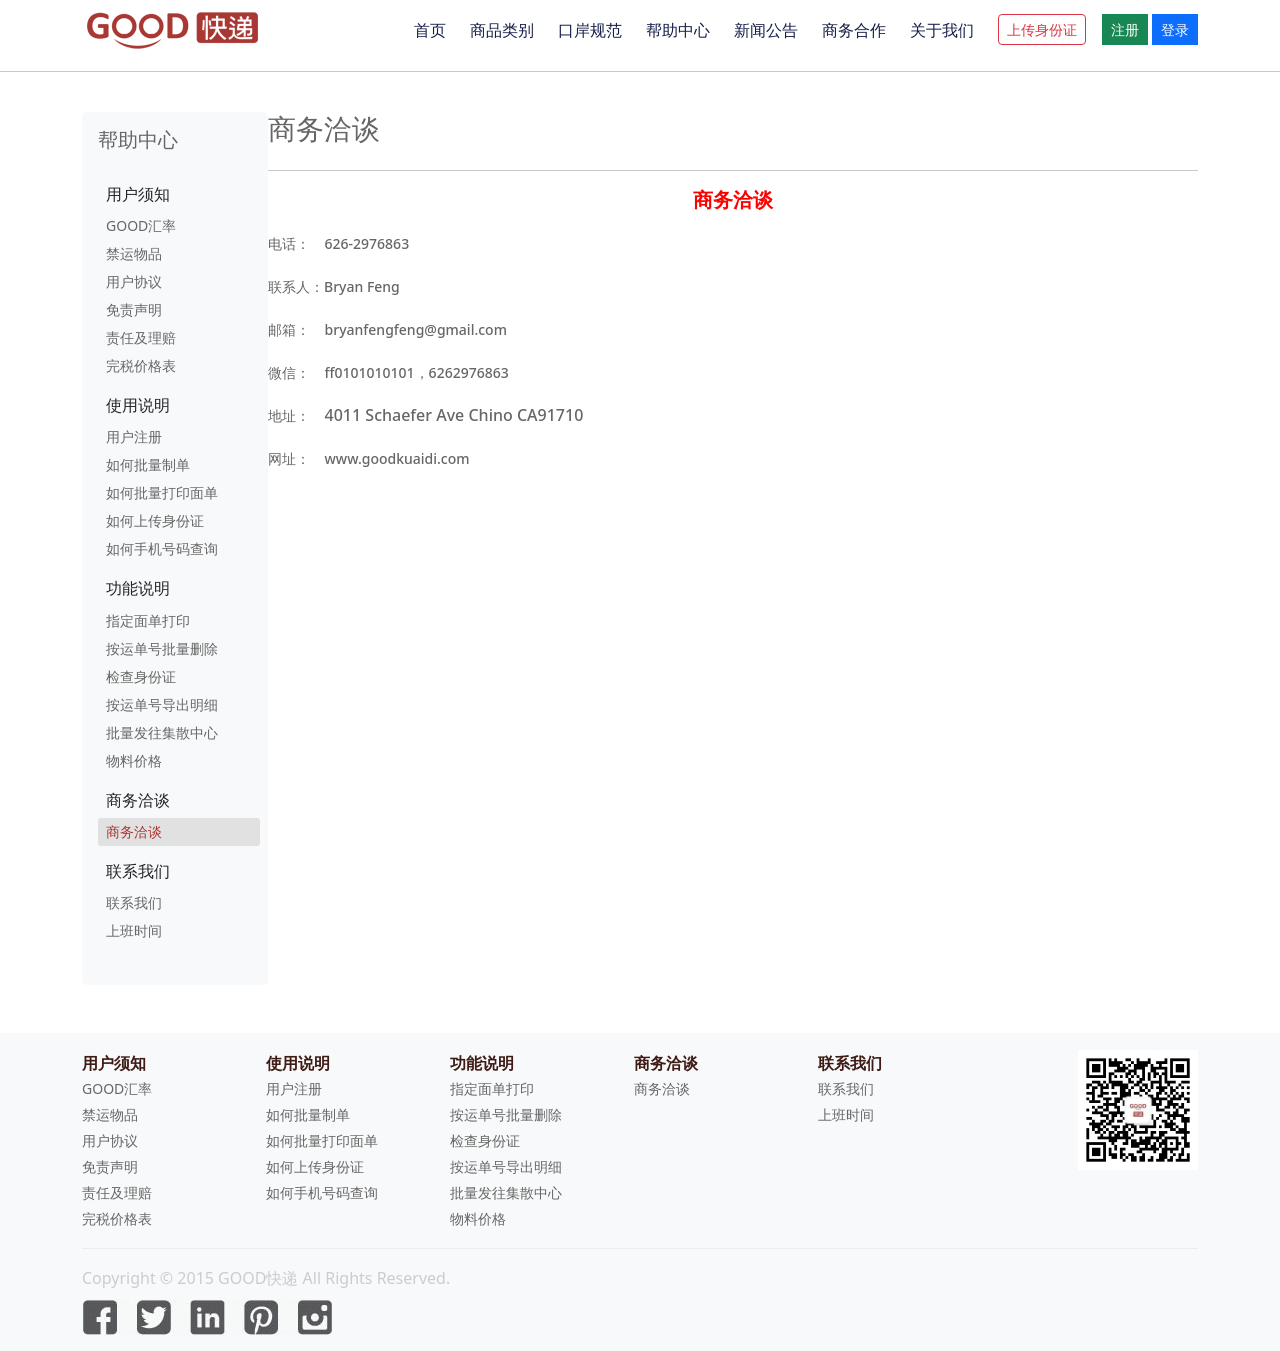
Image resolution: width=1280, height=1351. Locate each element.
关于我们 (942, 30)
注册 (1125, 29)
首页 (430, 30)
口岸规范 (590, 30)
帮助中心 (678, 30)
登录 (1175, 29)
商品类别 (502, 30)
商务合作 (854, 30)
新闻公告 (766, 30)
